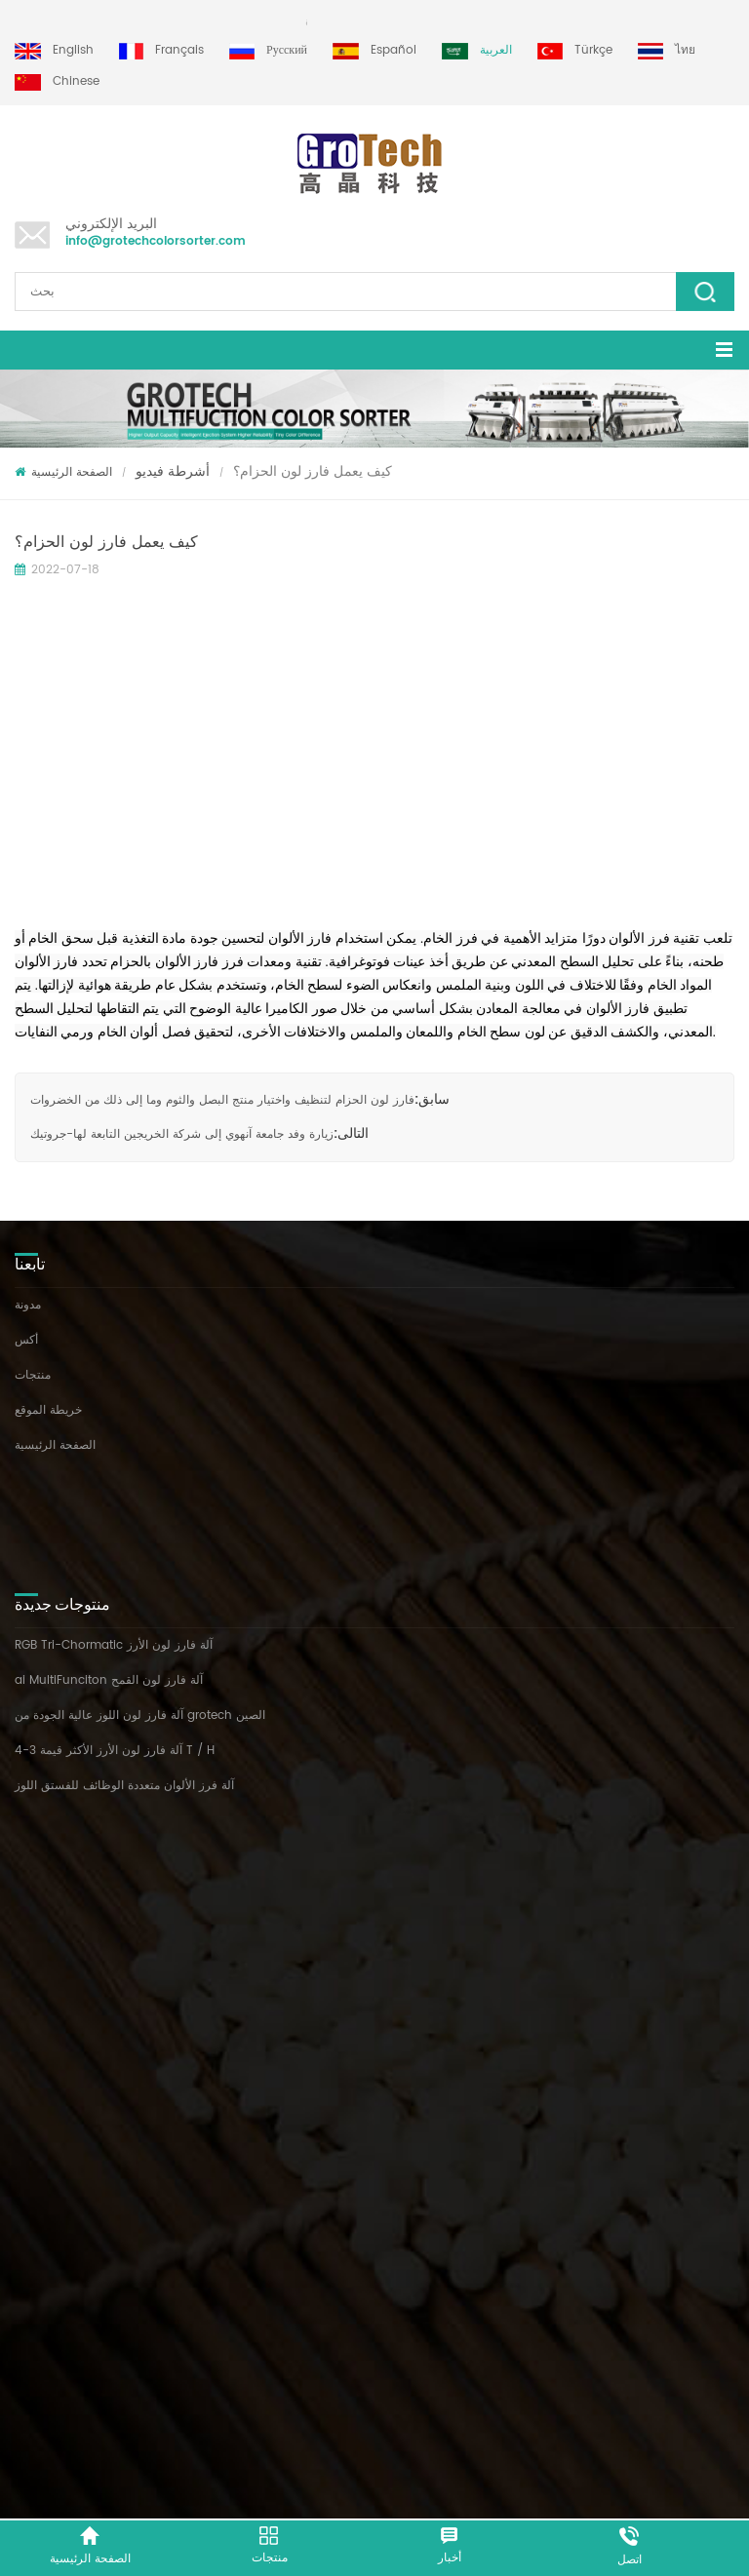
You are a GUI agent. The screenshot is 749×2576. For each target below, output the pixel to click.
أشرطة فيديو (173, 471)
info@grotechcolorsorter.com (155, 241)
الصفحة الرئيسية (63, 472)
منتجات (33, 1375)
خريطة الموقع (48, 1410)
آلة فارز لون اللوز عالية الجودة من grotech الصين (140, 1598)
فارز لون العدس (55, 1821)
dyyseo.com (651, 2485)
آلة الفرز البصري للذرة (70, 1891)
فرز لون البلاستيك (59, 1926)
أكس (26, 1340)
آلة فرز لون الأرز (56, 1750)
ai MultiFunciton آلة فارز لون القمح (109, 1563)
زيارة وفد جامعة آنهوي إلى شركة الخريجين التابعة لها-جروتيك (182, 1134)
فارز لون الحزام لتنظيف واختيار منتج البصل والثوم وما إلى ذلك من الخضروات (222, 1100)
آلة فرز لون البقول (61, 1785)
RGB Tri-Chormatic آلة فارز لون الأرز (114, 1528)
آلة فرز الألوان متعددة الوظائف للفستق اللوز (124, 1668)
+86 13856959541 (242, 2246)
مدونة (28, 1305)
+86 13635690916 (135, 2246)
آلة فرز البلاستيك (57, 1856)
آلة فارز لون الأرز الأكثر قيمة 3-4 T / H (115, 1633)
